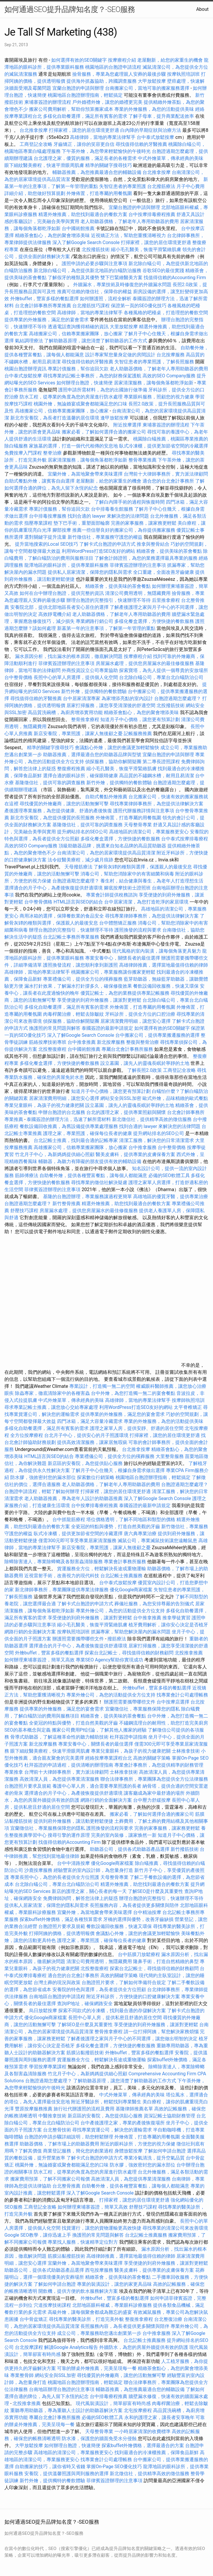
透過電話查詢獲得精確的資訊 (78, 326)
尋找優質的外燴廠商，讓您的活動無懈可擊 (64, 803)
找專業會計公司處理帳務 (182, 1695)
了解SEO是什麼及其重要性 (155, 1891)
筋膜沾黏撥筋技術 (85, 2052)
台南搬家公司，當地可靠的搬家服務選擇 (147, 88)
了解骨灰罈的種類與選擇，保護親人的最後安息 (143, 867)
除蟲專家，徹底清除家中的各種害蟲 (52, 1393)
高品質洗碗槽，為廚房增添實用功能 (65, 712)
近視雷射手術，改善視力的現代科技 (61, 1575)
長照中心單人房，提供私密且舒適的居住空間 (115, 2017)
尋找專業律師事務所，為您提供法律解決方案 (156, 803)
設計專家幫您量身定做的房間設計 (120, 354)
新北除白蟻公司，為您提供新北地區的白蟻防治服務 (87, 270)
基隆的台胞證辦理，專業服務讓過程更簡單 (87, 1196)
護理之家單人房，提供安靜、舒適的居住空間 (136, 1428)
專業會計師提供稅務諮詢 (112, 895)
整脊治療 (52, 453)
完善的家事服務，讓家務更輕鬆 (143, 523)
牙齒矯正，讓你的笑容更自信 (84, 144)
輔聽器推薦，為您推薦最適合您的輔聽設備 (96, 172)
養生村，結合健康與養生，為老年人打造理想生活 (151, 881)
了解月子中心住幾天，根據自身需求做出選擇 (118, 1470)
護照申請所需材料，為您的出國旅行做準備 (102, 390)
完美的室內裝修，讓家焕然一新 (124, 1835)
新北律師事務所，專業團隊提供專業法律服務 (62, 1589)
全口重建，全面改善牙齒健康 (163, 572)
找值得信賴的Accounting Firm (175, 277)
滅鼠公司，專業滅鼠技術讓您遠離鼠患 (157, 1540)
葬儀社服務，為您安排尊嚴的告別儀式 (154, 1603)
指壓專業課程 (39, 523)
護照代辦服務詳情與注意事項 (143, 810)
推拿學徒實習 (177, 1617)
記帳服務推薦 (138, 733)
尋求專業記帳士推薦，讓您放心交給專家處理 (51, 1407)
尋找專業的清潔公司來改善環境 (175, 2228)
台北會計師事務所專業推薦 (43, 305)
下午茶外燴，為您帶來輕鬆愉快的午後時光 (106, 151)
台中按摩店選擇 (173, 1702)
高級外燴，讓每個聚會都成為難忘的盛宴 (90, 2312)
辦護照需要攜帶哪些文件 (78, 1639)
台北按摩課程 (29, 2347)
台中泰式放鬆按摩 (156, 137)
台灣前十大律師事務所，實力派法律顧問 (166, 474)
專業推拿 (13, 1772)
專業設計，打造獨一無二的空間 (102, 1386)
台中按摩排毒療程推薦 (152, 214)
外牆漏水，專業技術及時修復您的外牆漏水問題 (122, 284)
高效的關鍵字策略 (152, 1758)
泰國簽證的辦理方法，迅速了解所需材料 (69, 1119)
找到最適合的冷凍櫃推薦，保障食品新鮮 (156, 2452)
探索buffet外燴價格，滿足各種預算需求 (61, 1919)
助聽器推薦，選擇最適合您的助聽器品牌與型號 (92, 754)
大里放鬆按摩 (124, 326)
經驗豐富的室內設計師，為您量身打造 (93, 1870)
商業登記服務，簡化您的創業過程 (78, 2151)
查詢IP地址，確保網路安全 (85, 2003)
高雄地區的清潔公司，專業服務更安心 (149, 832)
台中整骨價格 (19, 677)
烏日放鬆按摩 (43, 2010)
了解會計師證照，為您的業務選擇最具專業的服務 (146, 558)
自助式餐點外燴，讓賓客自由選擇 (39, 481)
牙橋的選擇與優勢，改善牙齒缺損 (138, 1919)
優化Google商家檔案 (131, 1589)
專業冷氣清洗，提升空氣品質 (154, 2158)
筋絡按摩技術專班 (48, 1042)
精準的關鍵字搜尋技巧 (108, 165)
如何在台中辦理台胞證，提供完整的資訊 (62, 593)
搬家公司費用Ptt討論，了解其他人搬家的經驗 (99, 1730)
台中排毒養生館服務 (112, 509)
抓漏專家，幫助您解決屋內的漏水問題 (131, 1632)
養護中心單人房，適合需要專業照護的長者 (96, 1786)
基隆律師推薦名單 (134, 2109)
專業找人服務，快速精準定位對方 (83, 2242)
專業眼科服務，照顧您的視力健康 (159, 397)
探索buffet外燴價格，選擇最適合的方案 (143, 2445)
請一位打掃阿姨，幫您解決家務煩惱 (161, 2031)
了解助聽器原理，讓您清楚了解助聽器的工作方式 (95, 340)
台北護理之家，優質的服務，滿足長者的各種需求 (85, 158)
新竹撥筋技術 (185, 1849)
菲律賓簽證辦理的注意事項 (138, 565)
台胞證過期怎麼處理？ (177, 698)
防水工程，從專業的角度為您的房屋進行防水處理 (71, 397)
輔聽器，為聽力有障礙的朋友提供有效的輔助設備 (89, 1161)
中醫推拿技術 (52, 2116)
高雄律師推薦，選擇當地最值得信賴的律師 (163, 965)
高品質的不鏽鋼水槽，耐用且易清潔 (156, 775)
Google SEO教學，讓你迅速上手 (37, 2235)
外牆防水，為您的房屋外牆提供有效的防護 (143, 2347)
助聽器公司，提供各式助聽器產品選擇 (129, 1849)
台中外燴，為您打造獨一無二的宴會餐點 (133, 1393)
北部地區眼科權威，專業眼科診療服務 (112, 2305)
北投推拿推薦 (189, 1653)
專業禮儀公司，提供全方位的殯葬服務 (83, 979)
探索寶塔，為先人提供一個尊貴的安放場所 (163, 670)
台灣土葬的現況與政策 (57, 1982)
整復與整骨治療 (142, 1042)
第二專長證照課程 (161, 761)
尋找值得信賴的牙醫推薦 (141, 144)
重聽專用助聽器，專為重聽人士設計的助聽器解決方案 (66, 2410)
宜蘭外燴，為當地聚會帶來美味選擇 (85, 474)
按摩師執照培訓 (188, 1400)
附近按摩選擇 (127, 425)
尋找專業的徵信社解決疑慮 (99, 1182)
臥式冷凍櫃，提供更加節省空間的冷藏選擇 (163, 446)
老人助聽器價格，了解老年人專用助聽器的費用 (129, 221)
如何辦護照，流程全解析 (105, 298)
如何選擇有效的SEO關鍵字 (79, 60)
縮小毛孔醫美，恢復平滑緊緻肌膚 (146, 249)
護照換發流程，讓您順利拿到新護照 (80, 965)
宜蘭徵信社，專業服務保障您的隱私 (142, 1709)
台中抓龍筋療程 (69, 1519)
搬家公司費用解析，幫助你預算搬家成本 (71, 109)
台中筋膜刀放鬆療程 (139, 1954)
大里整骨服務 (170, 1456)
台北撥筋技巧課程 (91, 305)
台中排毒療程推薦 (109, 2396)
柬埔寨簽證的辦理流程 (47, 102)
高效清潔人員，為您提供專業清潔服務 (59, 1779)
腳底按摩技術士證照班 (128, 888)
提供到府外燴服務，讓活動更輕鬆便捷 (73, 1821)
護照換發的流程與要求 (137, 930)
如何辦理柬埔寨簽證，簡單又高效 (39, 1660)
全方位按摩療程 (26, 1435)
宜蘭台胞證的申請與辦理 (78, 88)
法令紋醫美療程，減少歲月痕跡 (80, 860)
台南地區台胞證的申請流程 (57, 1996)
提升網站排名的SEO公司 (82, 832)
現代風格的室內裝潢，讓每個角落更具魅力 (156, 951)
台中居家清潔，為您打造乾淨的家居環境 (146, 902)
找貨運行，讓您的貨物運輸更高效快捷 (101, 2228)
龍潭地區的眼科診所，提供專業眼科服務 (66, 565)
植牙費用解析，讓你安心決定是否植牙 (168, 1625)
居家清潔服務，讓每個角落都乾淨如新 (153, 383)
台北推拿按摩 (34, 130)
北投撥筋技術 (96, 249)
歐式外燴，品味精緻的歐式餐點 (175, 1098)
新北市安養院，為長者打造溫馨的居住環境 (54, 418)
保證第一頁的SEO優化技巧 (138, 305)
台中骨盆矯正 (34, 2319)
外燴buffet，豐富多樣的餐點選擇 (44, 298)
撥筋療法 (116, 1639)
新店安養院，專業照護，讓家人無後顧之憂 (78, 733)
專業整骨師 (22, 2375)
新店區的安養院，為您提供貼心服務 (85, 1463)
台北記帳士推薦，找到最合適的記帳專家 (76, 1140)
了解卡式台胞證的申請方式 (107, 544)
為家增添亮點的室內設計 (127, 698)
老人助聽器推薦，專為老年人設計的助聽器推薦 (73, 1498)
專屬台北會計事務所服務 (127, 1049)
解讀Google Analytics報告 (71, 2347)
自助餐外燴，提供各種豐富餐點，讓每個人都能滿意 (93, 1175)
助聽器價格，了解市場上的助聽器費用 (59, 2144)
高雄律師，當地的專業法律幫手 (102, 137)
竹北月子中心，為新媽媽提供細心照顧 (55, 1154)
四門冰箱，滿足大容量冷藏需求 (90, 1421)
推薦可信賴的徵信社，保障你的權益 (94, 291)
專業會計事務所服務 (125, 1561)
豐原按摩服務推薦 (34, 2109)
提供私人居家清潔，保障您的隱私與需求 (90, 572)
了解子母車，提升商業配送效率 (161, 116)
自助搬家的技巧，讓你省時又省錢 (50, 2466)
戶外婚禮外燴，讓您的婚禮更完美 (107, 102)
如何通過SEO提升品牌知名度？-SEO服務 (69, 9)
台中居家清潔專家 (81, 698)
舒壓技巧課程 (24, 1210)
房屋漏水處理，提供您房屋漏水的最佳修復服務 (145, 663)
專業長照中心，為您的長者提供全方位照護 (54, 1877)
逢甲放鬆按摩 (115, 418)
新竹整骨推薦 (66, 1203)
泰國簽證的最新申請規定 (107, 1028)
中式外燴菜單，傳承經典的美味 (170, 158)
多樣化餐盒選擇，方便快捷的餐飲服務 (154, 621)
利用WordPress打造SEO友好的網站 (98, 551)
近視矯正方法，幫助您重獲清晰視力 (128, 235)
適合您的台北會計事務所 (168, 481)
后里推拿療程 (166, 600)
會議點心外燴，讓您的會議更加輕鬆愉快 (117, 747)
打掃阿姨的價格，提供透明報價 (62, 1933)
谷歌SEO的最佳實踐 (163, 270)
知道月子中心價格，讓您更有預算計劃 (140, 719)
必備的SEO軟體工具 (169, 1175)
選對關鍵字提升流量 (45, 537)
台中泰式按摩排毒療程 (184, 839)
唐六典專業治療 (140, 1533)
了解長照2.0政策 (144, 1070)
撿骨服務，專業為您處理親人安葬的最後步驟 (119, 74)
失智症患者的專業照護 (122, 186)
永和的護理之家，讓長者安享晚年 (159, 2417)
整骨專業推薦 (142, 460)
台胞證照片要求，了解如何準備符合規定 (124, 1982)
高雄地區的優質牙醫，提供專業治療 (170, 1196)
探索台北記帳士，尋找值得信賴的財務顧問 (129, 1653)
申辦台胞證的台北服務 (61, 1112)
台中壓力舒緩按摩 (152, 1800)
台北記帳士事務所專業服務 (71, 937)
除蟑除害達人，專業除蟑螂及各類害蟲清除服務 (53, 1561)
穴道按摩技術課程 (53, 2305)
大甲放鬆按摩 (152, 81)
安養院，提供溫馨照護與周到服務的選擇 (66, 2473)
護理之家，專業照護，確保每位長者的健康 (87, 1133)
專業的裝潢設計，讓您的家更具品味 (114, 2284)
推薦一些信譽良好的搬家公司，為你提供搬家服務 (123, 530)
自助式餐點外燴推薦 (106, 796)
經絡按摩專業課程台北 (109, 1758)
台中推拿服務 (142, 1147)
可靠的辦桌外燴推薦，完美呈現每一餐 (97, 2368)
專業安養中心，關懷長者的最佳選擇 (122, 958)
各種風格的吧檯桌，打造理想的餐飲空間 (166, 312)
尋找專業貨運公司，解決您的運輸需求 (112, 2130)
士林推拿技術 (186, 1751)
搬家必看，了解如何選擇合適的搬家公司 (104, 432)
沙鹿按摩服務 (39, 1870)
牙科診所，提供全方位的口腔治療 (140, 1014)
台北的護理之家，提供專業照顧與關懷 (126, 1112)
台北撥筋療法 (161, 186)
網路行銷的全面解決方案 (30, 1632)
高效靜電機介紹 (54, 614)
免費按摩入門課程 (23, 453)
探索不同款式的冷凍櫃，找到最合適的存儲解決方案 (112, 2010)
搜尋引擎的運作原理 (69, 1835)
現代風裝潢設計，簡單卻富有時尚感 (113, 2403)
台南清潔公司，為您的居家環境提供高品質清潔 (106, 853)
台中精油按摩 (147, 1912)
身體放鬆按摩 (129, 2151)
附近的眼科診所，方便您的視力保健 (137, 2144)
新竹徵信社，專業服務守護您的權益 (105, 537)
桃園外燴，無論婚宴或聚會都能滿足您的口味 (80, 404)
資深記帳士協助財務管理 (169, 2116)
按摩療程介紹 (122, 60)
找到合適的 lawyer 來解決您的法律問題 (108, 516)
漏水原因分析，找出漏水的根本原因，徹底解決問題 (69, 656)
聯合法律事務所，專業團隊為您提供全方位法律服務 (154, 1779)
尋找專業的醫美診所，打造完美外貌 (86, 2319)
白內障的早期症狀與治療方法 (150, 130)
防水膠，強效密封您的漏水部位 (43, 1477)
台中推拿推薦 (82, 1042)
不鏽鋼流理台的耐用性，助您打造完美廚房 (163, 1723)
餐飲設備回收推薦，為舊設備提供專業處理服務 (69, 1126)
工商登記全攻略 (36, 144)
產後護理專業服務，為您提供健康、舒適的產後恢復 (58, 810)
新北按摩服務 (111, 1042)
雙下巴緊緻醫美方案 (121, 277)
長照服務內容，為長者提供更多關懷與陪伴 (134, 1905)
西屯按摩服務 (99, 2270)
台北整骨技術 (57, 2130)
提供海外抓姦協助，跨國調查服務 (101, 81)
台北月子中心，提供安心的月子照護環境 (86, 1435)
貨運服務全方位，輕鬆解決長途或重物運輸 (101, 1568)
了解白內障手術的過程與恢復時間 (130, 502)
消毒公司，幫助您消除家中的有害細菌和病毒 (127, 874)
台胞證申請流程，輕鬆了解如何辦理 (41, 1491)
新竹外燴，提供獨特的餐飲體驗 (94, 691)
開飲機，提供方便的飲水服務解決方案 (78, 2291)
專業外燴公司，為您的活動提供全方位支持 (120, 1610)
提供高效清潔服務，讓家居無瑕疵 (92, 1442)
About (202, 9)
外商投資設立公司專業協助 (90, 670)
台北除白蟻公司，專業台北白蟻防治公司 (161, 677)
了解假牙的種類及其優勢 (73, 277)
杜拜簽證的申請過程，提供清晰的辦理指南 (68, 1765)
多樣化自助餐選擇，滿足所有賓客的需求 (85, 116)
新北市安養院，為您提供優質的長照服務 (52, 817)
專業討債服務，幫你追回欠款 (78, 369)
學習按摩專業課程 (48, 2066)
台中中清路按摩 (74, 1863)
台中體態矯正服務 (118, 923)
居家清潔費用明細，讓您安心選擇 (135, 1021)
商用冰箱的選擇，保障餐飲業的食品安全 (62, 916)
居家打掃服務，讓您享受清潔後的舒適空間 (110, 705)
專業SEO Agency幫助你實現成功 (109, 1660)
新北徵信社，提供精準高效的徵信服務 (152, 1119)
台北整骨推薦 (66, 2186)
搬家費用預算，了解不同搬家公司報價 (50, 2179)
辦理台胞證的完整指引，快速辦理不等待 (108, 600)
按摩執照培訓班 (184, 74)
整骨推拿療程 (85, 719)
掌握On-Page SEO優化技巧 (114, 2466)
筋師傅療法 (26, 1175)
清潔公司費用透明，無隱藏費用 (138, 593)
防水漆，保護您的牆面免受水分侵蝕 (99, 2438)
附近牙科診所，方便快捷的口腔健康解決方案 (133, 1996)
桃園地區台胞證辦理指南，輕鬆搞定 (85, 95)
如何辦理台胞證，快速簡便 (84, 383)
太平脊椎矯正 (188, 1407)
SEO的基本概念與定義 (27, 1730)
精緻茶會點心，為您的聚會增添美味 (52, 235)
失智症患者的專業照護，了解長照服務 (154, 361)
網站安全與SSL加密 (120, 1098)
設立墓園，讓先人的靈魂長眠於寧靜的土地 (144, 1063)
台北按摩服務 (171, 354)
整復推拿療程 (139, 2319)
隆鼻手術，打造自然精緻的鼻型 (166, 1961)
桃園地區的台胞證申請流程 (113, 67)
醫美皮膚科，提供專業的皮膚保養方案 (135, 1154)
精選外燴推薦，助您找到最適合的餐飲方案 (82, 214)
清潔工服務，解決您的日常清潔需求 (156, 1140)
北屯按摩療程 (138, 2410)
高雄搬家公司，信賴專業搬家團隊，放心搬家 (76, 333)
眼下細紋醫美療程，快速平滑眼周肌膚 (44, 165)
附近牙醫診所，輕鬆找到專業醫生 (106, 2102)
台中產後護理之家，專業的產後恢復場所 (122, 2123)
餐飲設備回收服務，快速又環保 (166, 986)
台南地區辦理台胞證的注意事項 (62, 2389)
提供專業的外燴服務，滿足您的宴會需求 (46, 319)
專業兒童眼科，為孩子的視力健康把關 (44, 1105)
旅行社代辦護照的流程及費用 (84, 2109)
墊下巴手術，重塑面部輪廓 (82, 523)
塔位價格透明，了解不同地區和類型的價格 (130, 1519)
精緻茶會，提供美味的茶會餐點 (169, 551)
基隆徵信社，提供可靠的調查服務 (50, 782)
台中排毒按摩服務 (48, 516)
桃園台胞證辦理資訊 (25, 369)
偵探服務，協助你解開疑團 (113, 761)
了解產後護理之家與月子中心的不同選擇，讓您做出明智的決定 (131, 2038)
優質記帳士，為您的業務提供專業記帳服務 (124, 993)
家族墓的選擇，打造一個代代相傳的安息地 (73, 446)
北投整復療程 (52, 1049)
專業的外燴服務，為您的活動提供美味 (154, 109)
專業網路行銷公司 (94, 621)
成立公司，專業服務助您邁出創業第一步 (99, 2333)
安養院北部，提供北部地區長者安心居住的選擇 (59, 607)
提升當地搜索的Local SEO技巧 (46, 544)
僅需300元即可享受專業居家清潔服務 (77, 1540)
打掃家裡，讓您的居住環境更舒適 (84, 130)
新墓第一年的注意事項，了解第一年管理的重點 (106, 628)
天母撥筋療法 (78, 867)
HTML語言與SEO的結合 (78, 902)
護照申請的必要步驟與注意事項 (94, 263)
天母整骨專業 (138, 824)
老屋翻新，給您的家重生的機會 (170, 60)
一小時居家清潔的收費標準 (142, 2431)
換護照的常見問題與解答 (54, 1028)
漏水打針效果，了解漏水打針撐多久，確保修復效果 (78, 986)
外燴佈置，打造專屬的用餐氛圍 (99, 193)
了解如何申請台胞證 (165, 2151)
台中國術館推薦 (79, 228)
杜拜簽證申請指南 (128, 1737)
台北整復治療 (168, 2319)
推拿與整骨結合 (153, 544)
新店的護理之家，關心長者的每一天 (89, 1891)
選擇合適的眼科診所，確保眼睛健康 (80, 775)
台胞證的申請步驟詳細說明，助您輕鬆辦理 (68, 2137)
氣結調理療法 (29, 340)
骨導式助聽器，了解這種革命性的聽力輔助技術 (59, 1737)
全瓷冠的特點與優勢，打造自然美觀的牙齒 (115, 1526)
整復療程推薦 (71, 768)
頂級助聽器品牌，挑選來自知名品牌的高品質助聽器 (112, 846)
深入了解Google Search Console (86, 242)
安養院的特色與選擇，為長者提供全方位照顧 (99, 1989)
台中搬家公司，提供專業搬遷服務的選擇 (157, 1035)
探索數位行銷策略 (95, 1477)
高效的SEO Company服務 (168, 376)
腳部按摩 (62, 530)
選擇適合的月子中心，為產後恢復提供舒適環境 (53, 888)
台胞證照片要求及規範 (27, 1786)
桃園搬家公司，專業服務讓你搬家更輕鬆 (113, 972)
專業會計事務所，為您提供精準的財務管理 (158, 1765)
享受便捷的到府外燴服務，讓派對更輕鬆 (99, 1000)
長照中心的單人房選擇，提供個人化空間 (76, 677)
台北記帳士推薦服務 (121, 1575)
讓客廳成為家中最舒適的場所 (154, 1793)
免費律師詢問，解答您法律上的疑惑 (80, 1898)
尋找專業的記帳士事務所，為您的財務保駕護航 (92, 376)
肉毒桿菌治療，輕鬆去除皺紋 (73, 1014)
